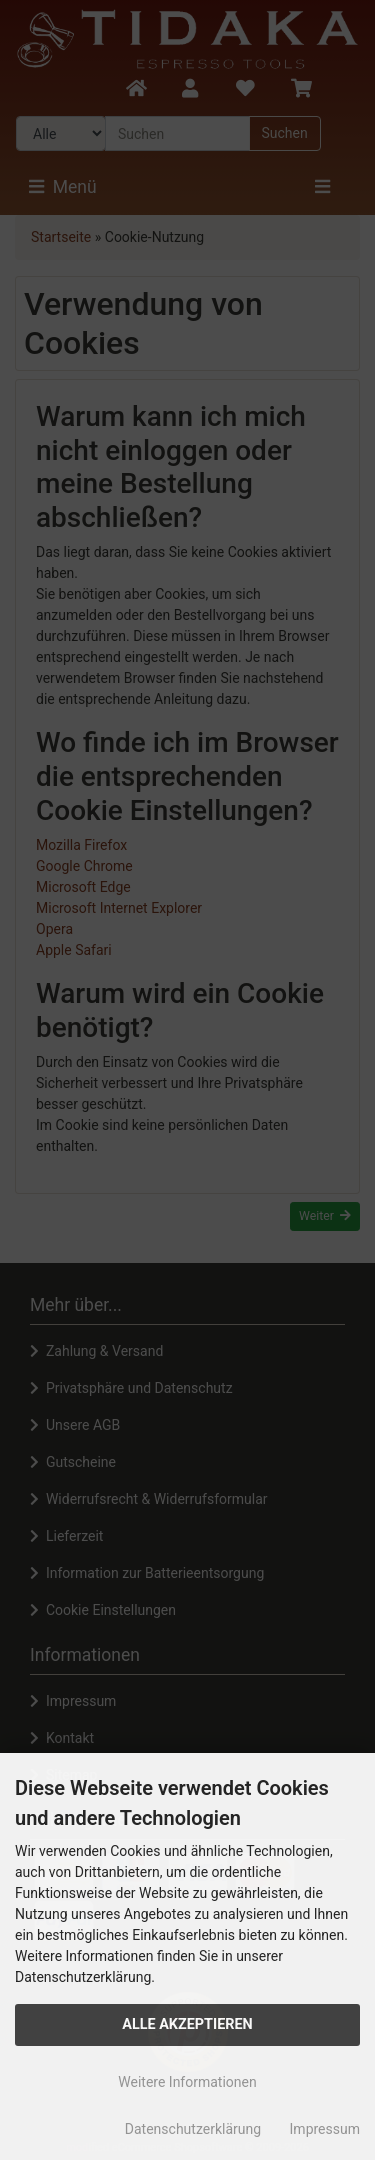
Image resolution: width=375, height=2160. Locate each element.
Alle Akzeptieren (187, 2024)
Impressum (325, 2129)
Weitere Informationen (187, 2082)
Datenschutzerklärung (193, 2129)
